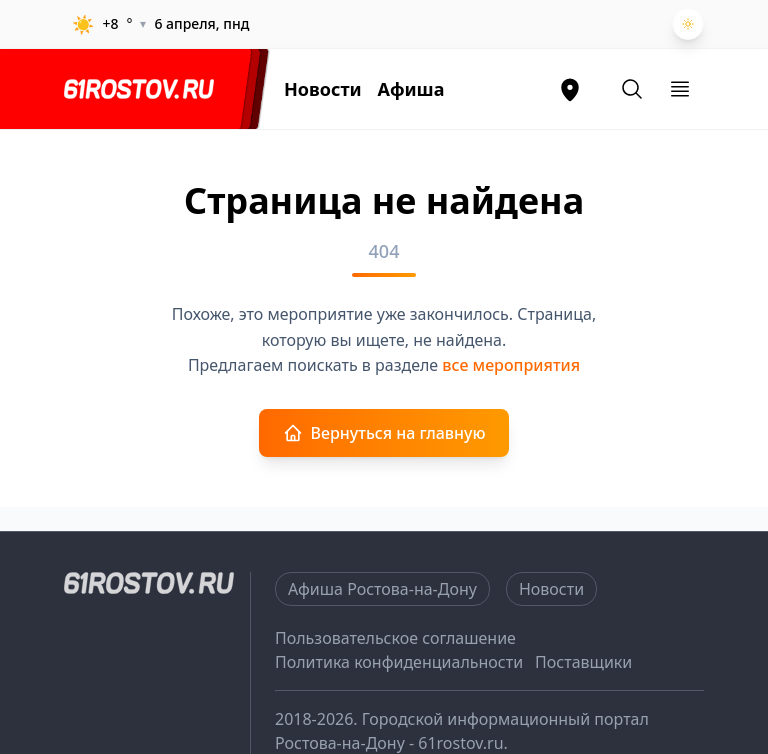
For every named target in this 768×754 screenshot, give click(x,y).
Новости (323, 89)
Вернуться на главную (384, 433)
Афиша (411, 89)
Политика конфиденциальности (399, 662)
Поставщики (583, 662)
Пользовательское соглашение (395, 638)
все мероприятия (511, 365)
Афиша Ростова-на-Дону (382, 589)
